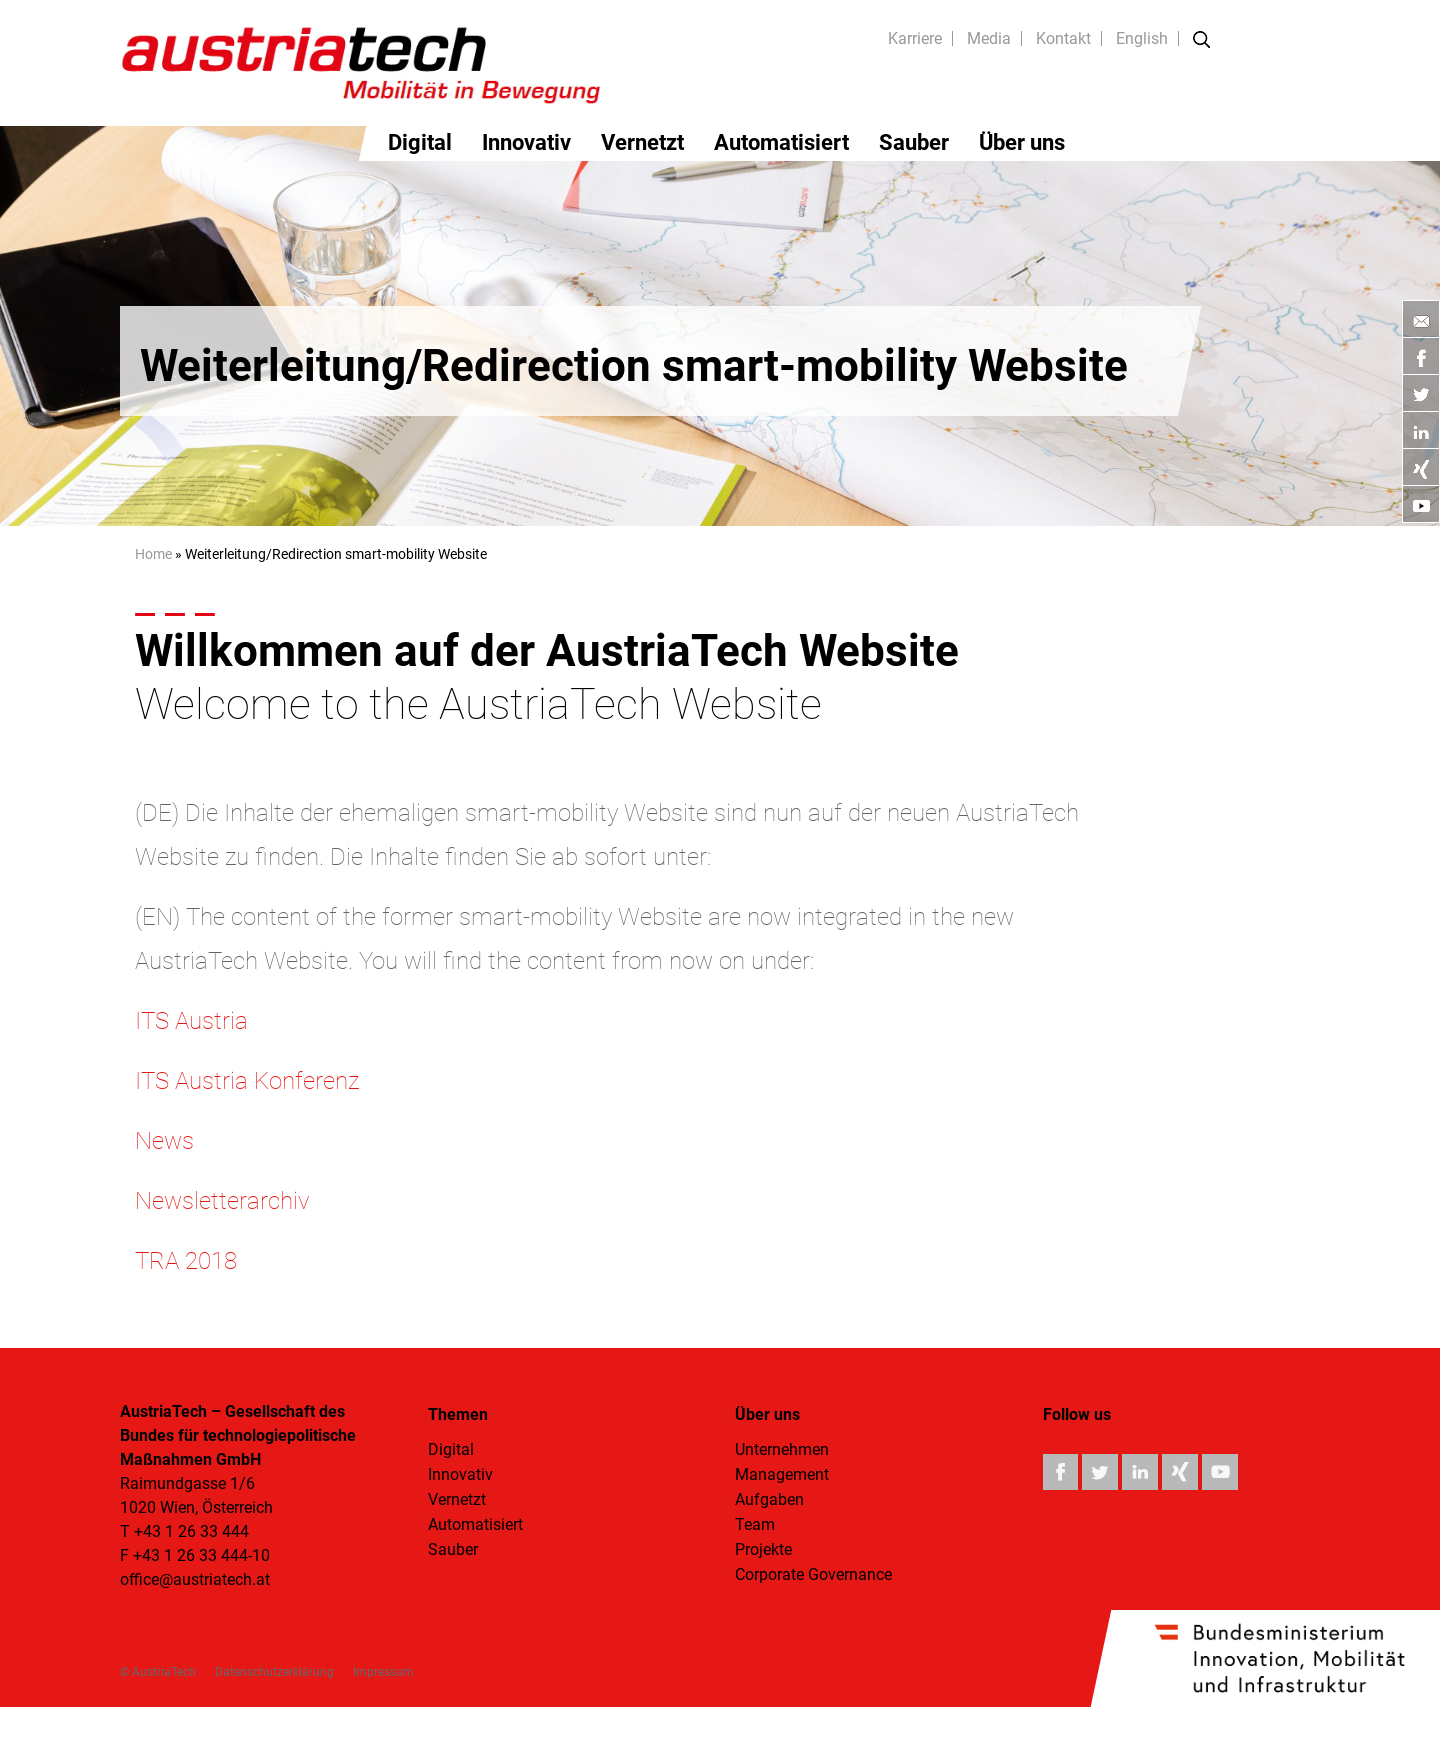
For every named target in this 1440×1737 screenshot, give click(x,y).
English (1142, 38)
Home (153, 554)
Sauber (914, 142)
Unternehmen (782, 1449)
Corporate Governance (813, 1574)
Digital (420, 142)
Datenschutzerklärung (274, 1672)
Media (989, 38)
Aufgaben (769, 1499)
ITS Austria (191, 1021)
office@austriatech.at (195, 1579)
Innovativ (526, 142)
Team (755, 1524)
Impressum (383, 1672)
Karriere (915, 38)
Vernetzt (642, 142)
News (164, 1141)
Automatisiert (781, 142)
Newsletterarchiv (222, 1201)
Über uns (1022, 142)
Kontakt (1063, 38)
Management (782, 1474)
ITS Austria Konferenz (247, 1081)
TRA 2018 (186, 1261)
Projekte (763, 1549)
